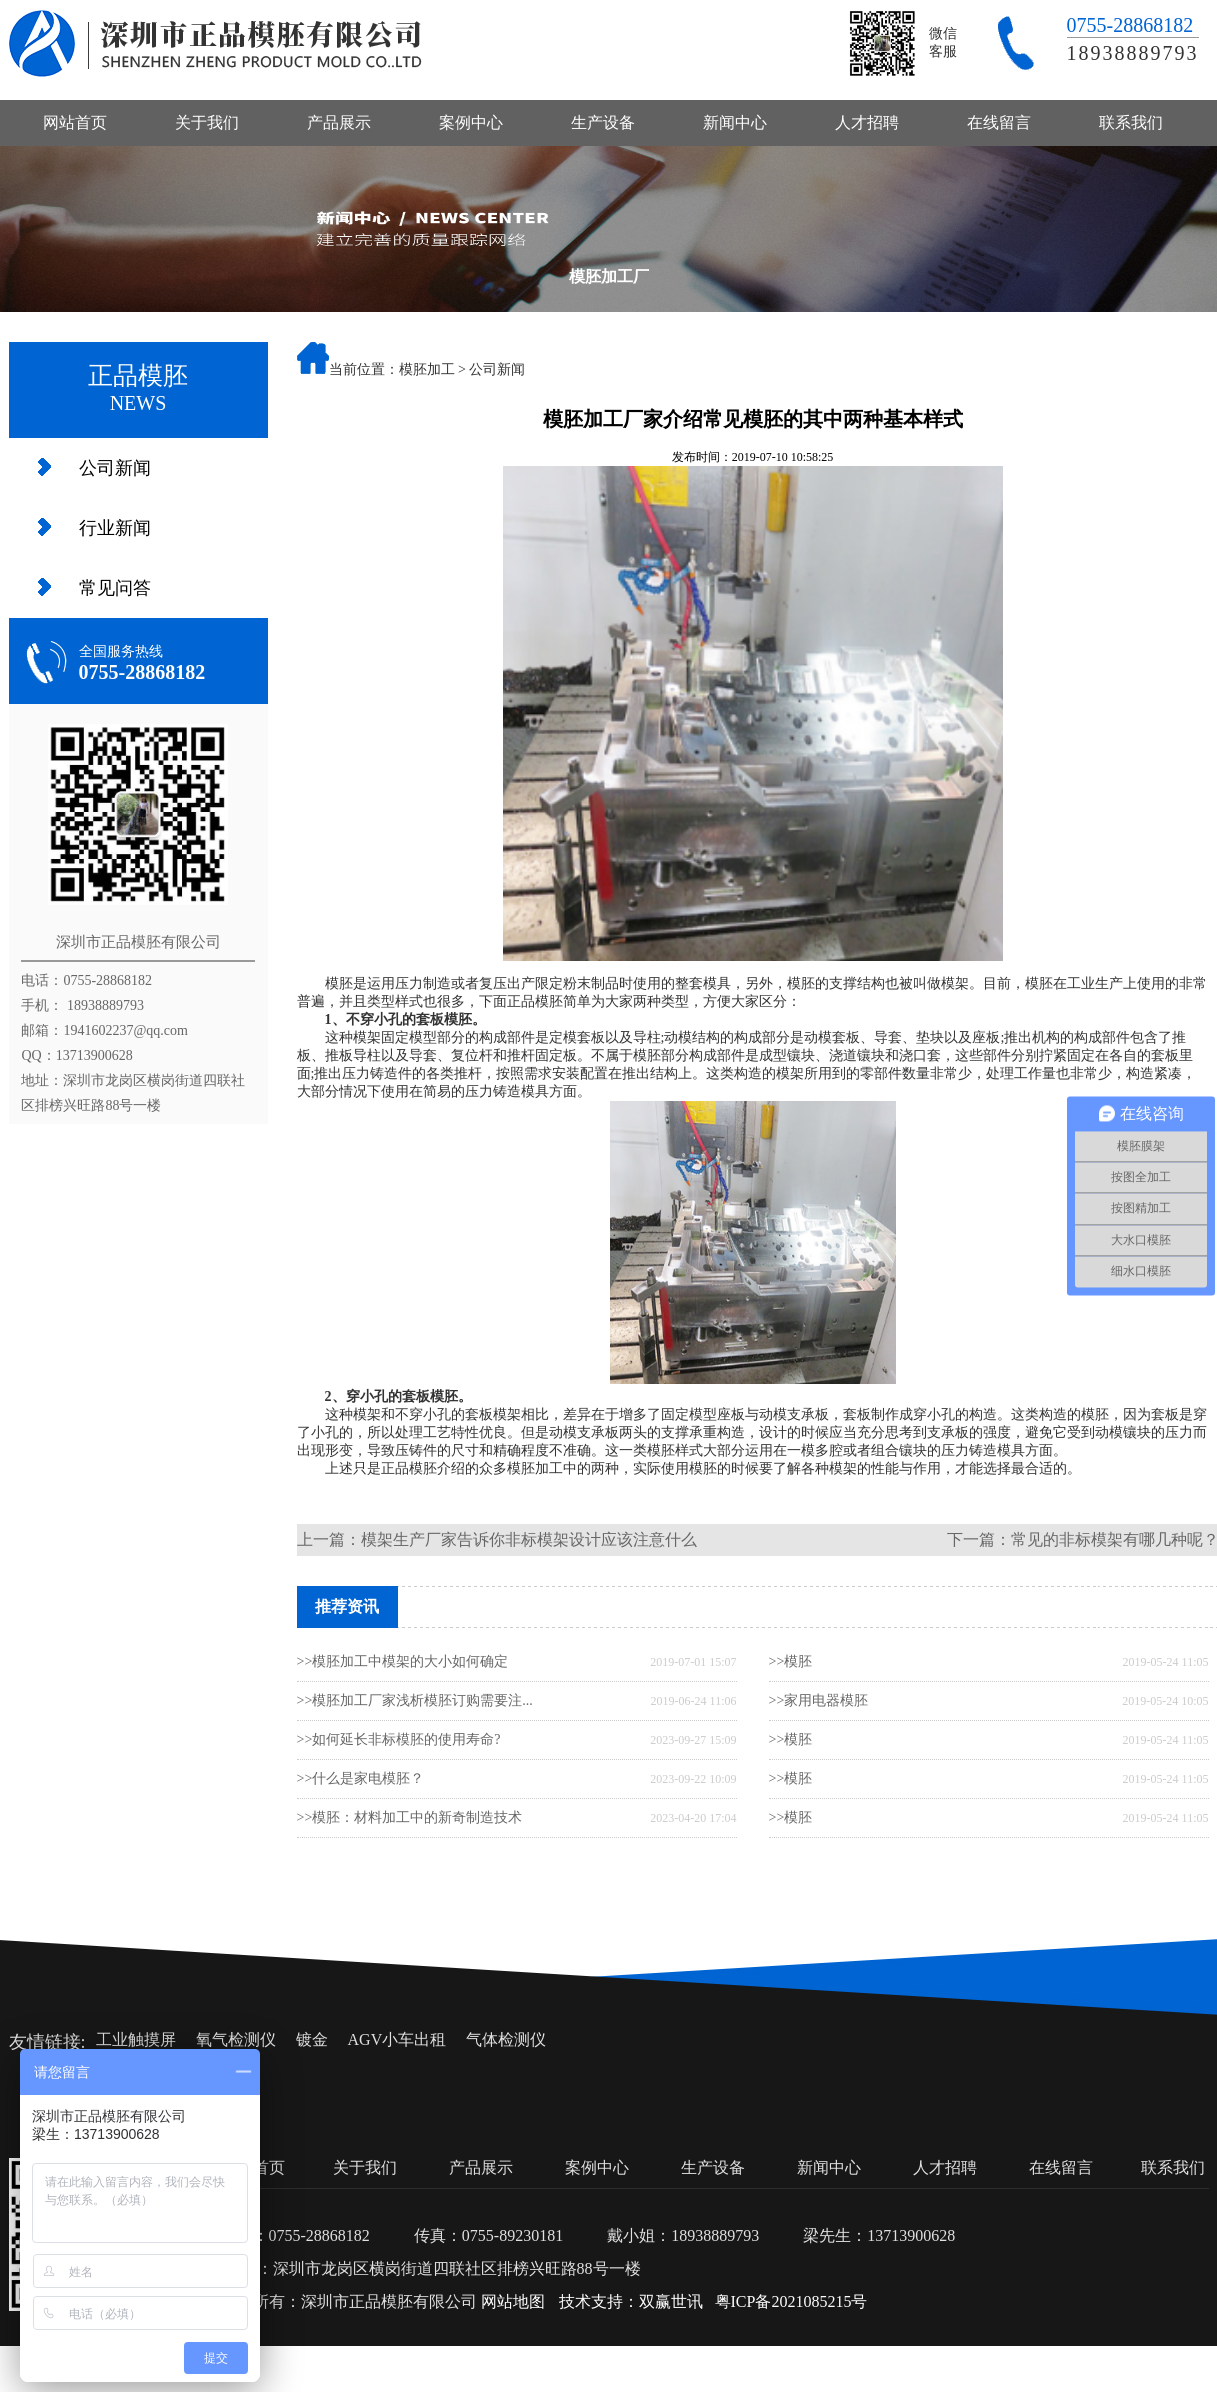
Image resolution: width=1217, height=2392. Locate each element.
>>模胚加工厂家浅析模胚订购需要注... (415, 1700)
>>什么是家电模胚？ (361, 1778)
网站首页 (75, 122)
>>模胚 (791, 1661)
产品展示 (339, 122)
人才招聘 (867, 122)
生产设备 (603, 122)
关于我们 (207, 122)
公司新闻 (115, 468)
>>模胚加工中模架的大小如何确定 (403, 1661)
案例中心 (471, 122)
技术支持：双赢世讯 (631, 2301)
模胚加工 (427, 369)
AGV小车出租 (397, 2039)
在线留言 (999, 122)
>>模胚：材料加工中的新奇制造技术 (410, 1817)
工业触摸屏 (136, 2039)
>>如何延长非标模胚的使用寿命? (399, 1739)
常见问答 (115, 588)
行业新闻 (115, 528)
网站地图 (513, 2301)
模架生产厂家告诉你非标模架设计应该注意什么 (529, 1539)
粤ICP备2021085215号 (791, 2301)
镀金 (312, 2039)
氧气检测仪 (236, 2039)
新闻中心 (735, 122)
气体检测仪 (506, 2039)
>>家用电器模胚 (819, 1700)
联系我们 (1131, 122)
